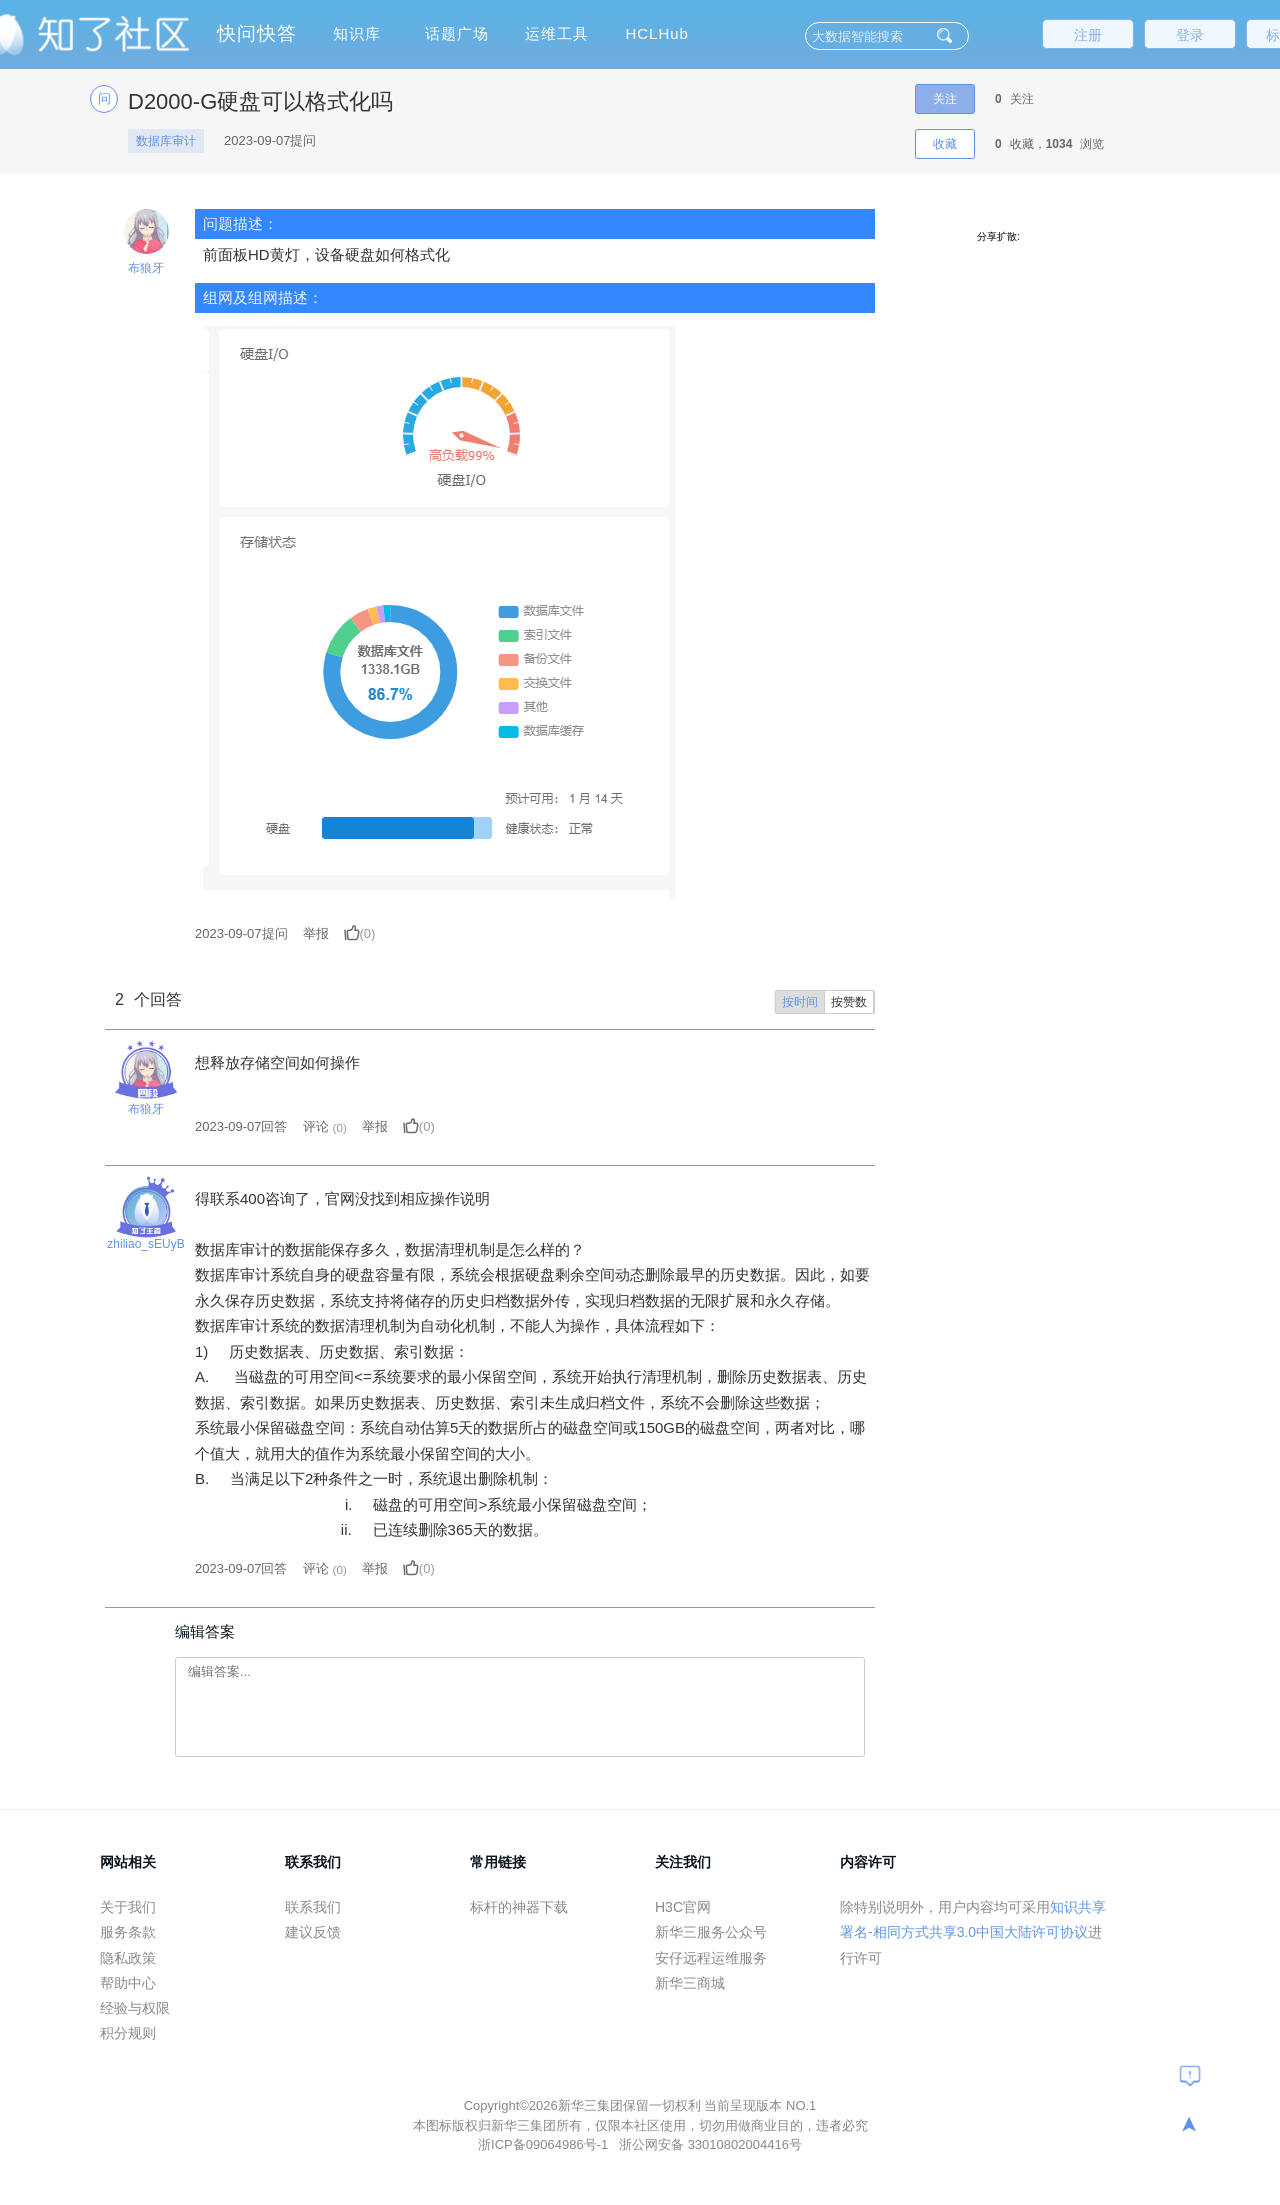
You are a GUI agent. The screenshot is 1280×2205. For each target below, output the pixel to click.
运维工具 (557, 33)
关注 (945, 99)
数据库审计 (166, 141)
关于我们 (128, 1907)
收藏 (945, 144)
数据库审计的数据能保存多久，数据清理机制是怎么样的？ (390, 1249)
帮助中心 (128, 1983)
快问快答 (257, 33)
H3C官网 (683, 1907)
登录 (1190, 35)
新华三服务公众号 (711, 1932)
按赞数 (849, 1002)
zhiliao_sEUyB (145, 1244)
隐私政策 (128, 1958)
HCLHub (657, 33)
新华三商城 (690, 1983)
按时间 (800, 1002)
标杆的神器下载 (519, 1907)
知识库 (357, 33)
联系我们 (313, 1907)
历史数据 (242, 1351)
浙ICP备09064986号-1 (545, 2144)
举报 (316, 933)
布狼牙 (146, 268)
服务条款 (128, 1932)
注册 (1088, 35)
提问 (241, 933)
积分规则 (128, 2033)
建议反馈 (313, 1932)
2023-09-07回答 (241, 1126)
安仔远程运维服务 (711, 1958)
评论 (316, 1126)
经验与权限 (135, 2008)
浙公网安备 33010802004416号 (710, 2144)
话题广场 (457, 33)
